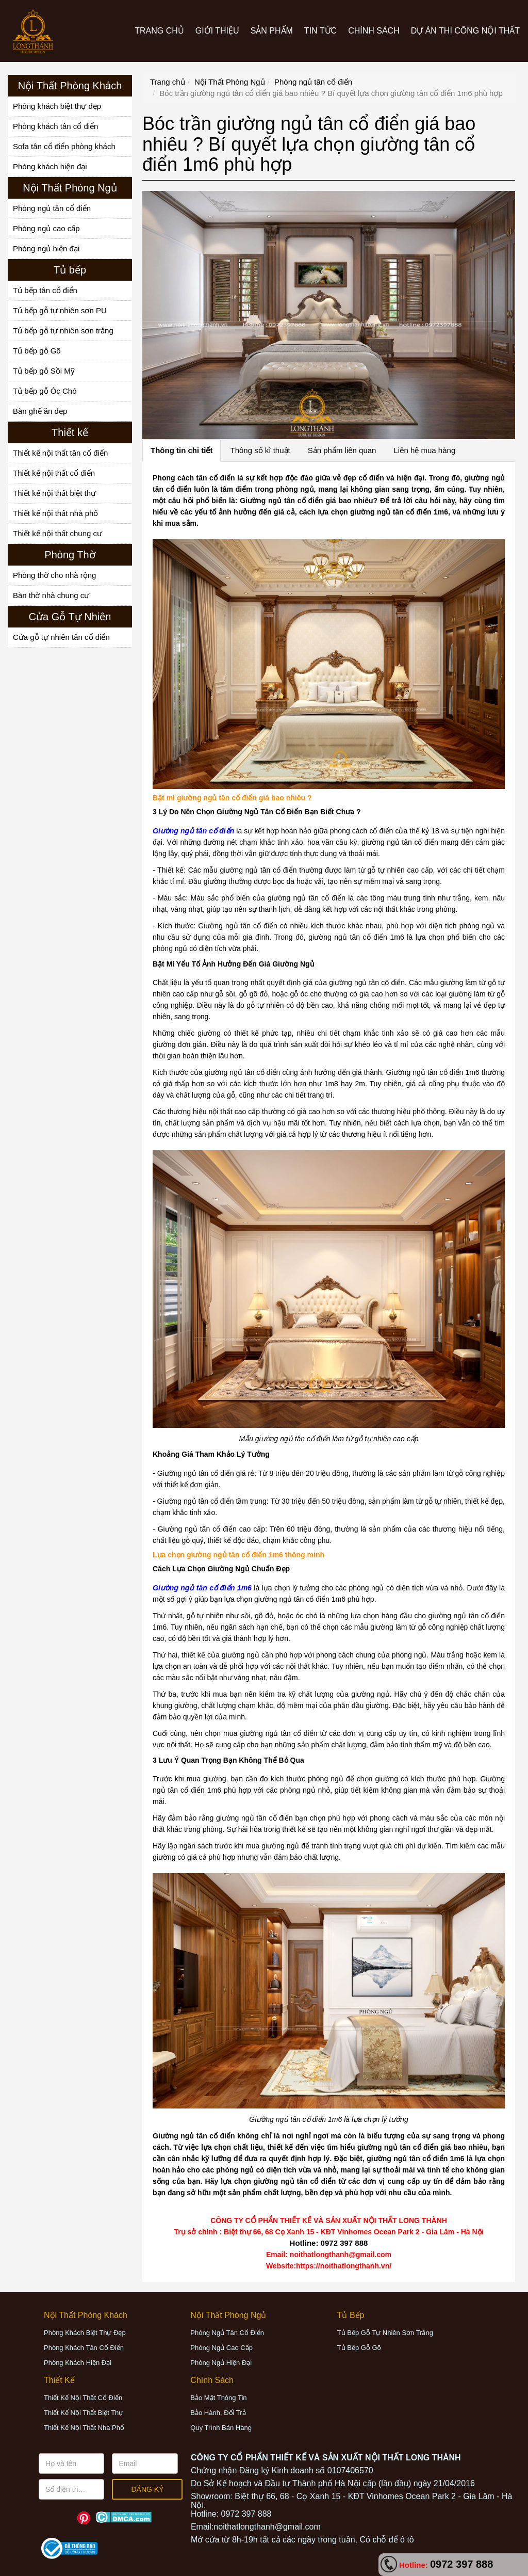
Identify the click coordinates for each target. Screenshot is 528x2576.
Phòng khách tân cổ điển (55, 126)
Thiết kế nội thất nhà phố (55, 513)
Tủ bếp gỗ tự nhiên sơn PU (60, 310)
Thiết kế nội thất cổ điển (54, 473)
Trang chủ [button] (159, 30)
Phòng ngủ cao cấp (46, 228)
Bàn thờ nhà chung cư (51, 595)
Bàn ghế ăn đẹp (40, 411)
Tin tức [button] (320, 30)
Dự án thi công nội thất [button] (465, 30)
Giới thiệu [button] (217, 30)
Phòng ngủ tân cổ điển (52, 208)
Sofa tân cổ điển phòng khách (64, 146)
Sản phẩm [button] (272, 30)
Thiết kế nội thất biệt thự (54, 493)
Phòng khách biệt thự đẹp (57, 106)
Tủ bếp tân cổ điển (45, 290)
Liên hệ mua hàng (424, 450)
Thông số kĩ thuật (260, 450)
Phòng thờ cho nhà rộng (54, 575)
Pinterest (83, 2517)
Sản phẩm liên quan (342, 450)
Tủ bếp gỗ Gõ (37, 350)
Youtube (65, 2517)
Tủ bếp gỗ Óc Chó (45, 391)
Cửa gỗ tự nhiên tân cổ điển (61, 637)
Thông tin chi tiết (181, 450)
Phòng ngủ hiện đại (46, 248)
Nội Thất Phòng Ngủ (229, 81)
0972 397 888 (461, 2564)
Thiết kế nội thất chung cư (57, 533)
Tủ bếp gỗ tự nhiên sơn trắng (63, 330)
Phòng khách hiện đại (50, 166)
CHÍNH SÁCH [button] (374, 30)
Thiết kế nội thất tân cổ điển (60, 452)
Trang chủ (167, 81)
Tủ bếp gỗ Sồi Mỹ (44, 370)
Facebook (47, 2517)
